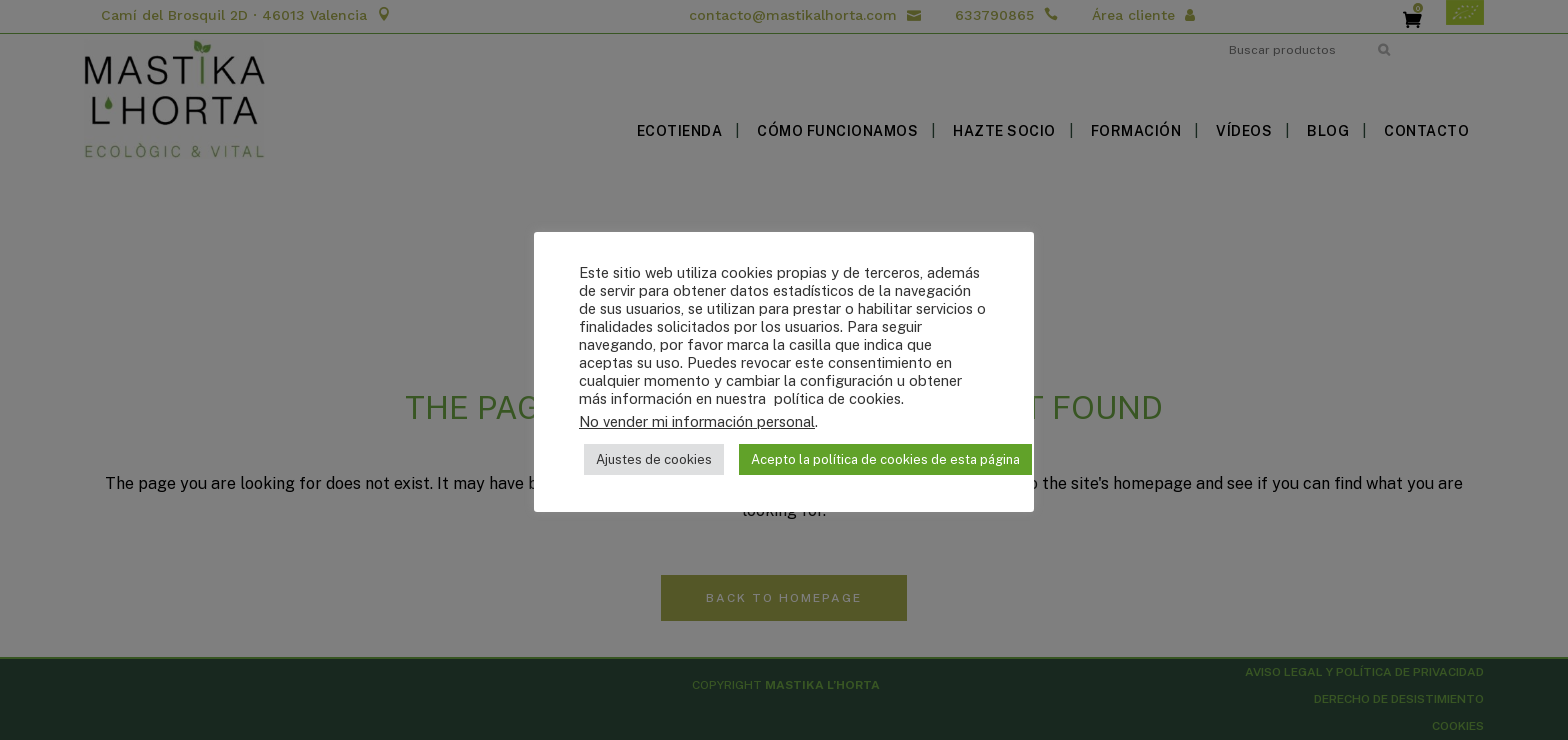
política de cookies (835, 398)
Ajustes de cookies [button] (654, 459)
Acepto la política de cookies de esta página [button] (885, 459)
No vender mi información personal (697, 421)
